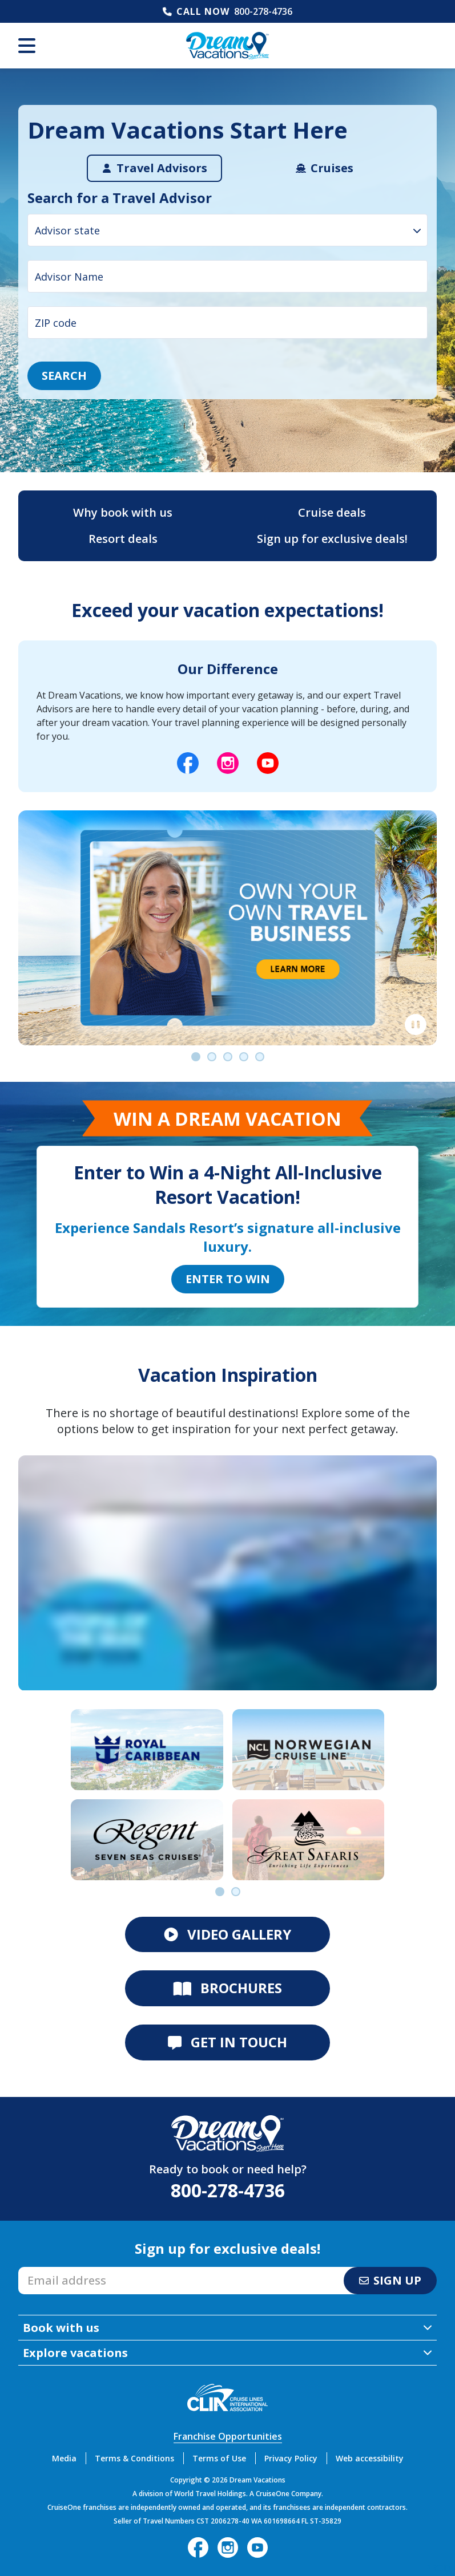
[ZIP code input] (227, 322)
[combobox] (227, 230)
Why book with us (122, 512)
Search (64, 375)
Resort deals (123, 538)
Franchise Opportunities (228, 2436)
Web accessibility (370, 2458)
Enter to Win (228, 1279)
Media (64, 2458)
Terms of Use (219, 2458)
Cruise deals (332, 512)
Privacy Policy (290, 2458)
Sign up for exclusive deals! (332, 538)
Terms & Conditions (134, 2458)
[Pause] (416, 1025)
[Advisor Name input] (227, 276)
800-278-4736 (263, 11)
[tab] (154, 168)
